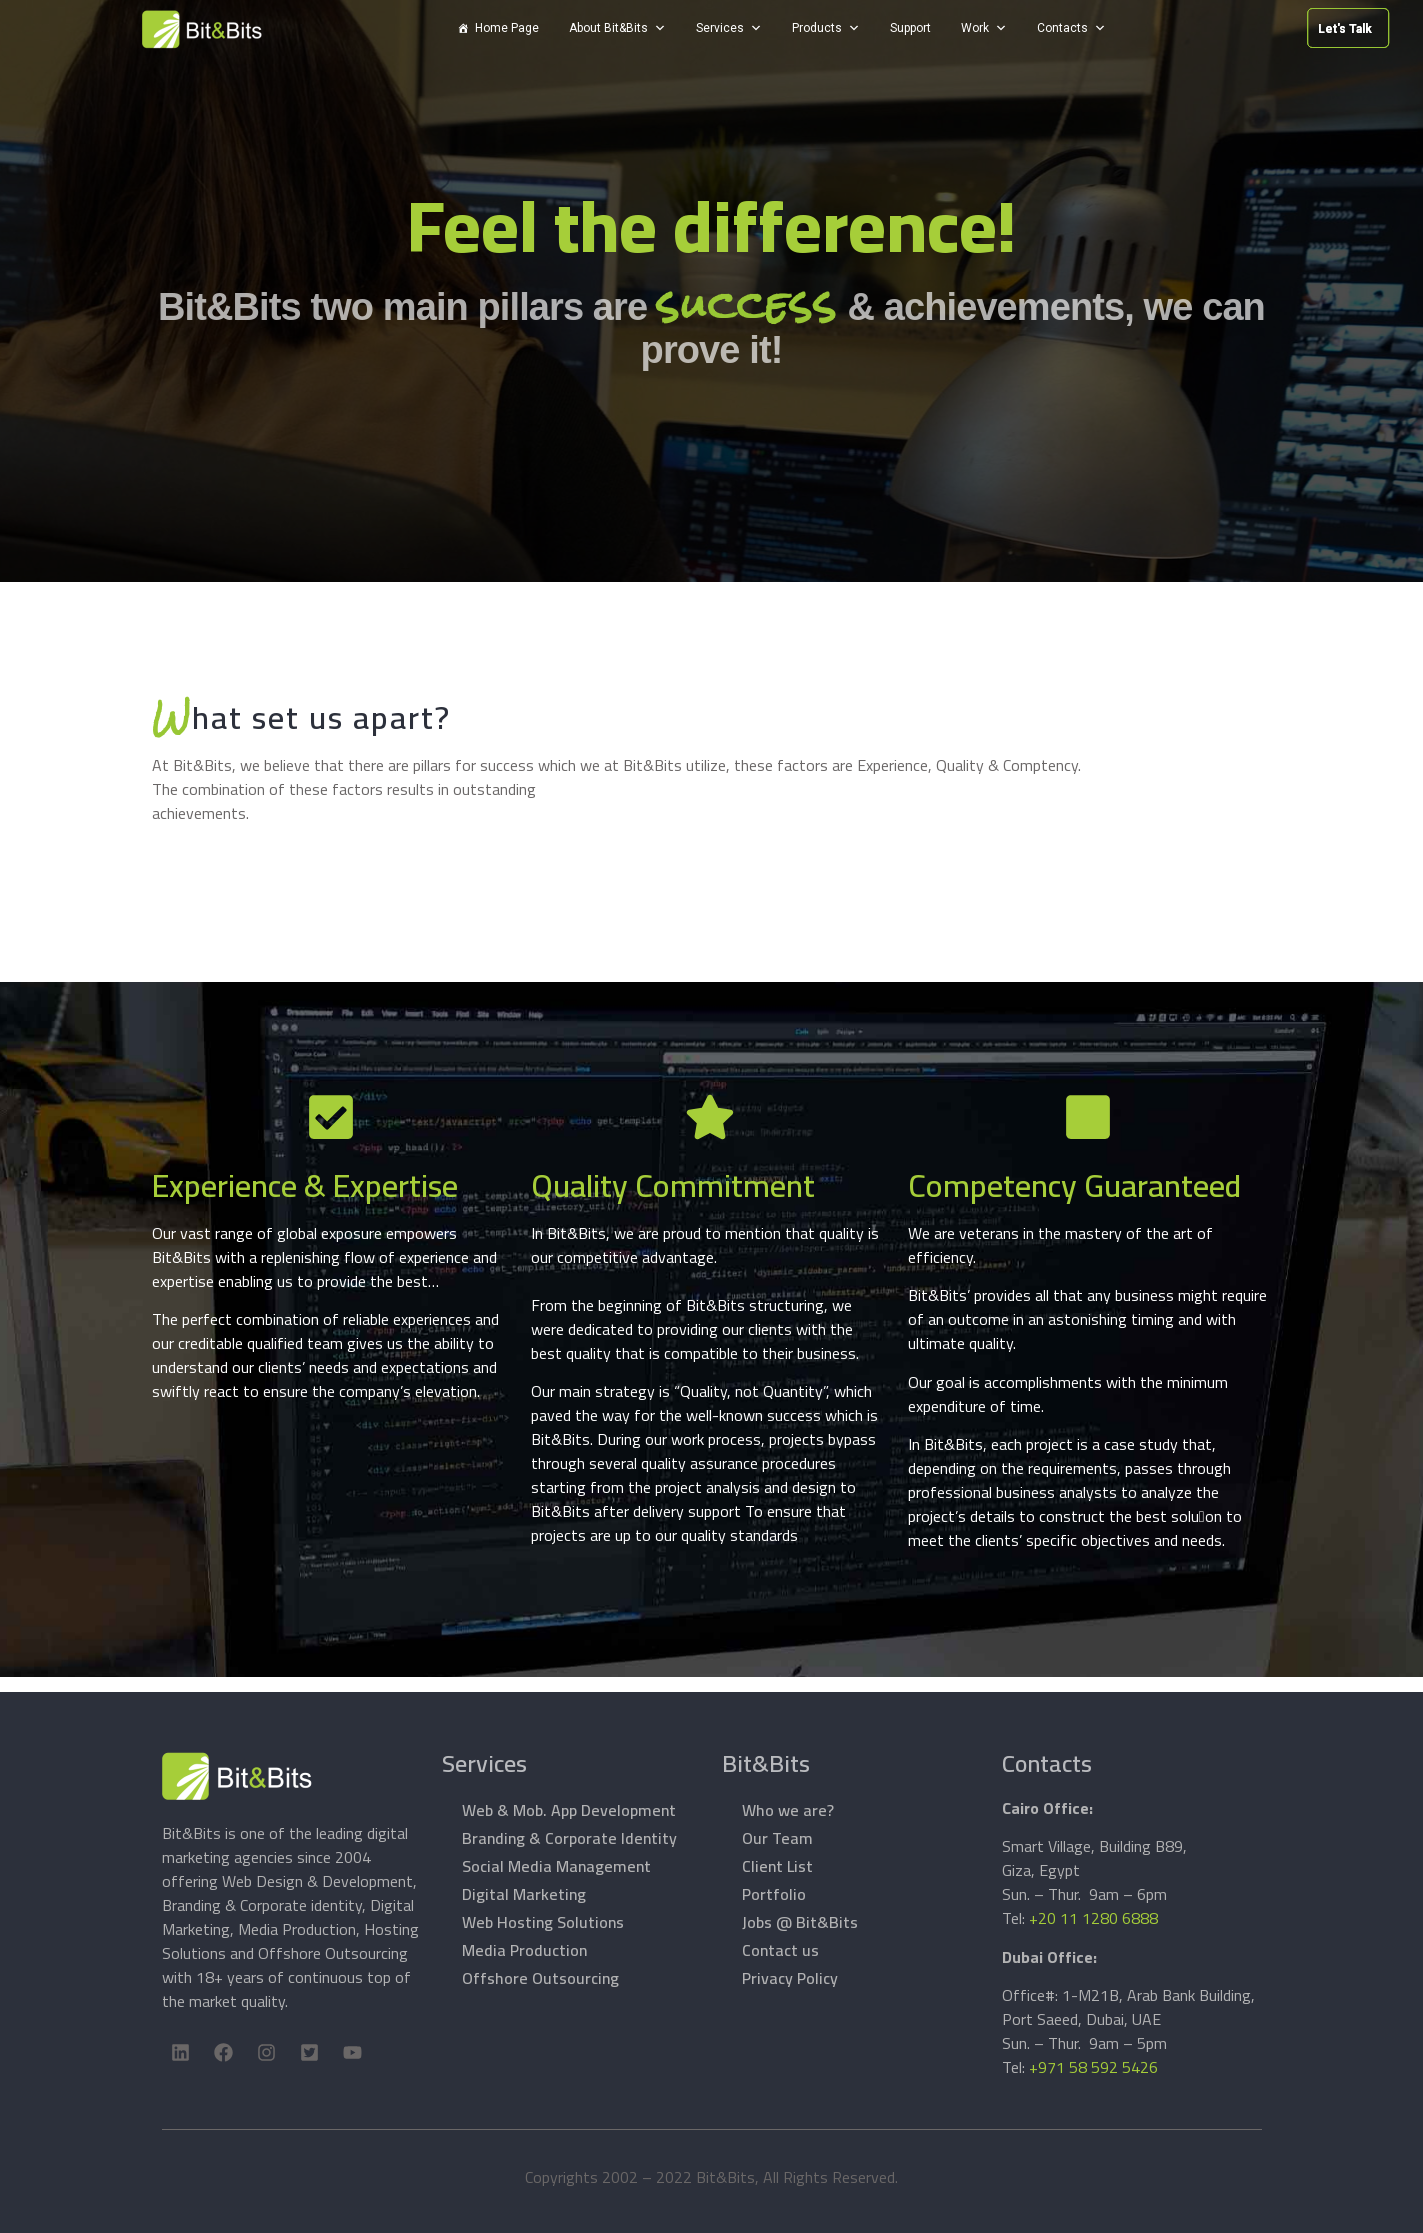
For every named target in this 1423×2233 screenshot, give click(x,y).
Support (910, 28)
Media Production (524, 1950)
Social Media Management (556, 1866)
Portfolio (774, 1894)
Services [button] (720, 28)
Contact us (780, 1950)
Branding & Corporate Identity (569, 1838)
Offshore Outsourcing (540, 1978)
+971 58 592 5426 (1093, 2067)
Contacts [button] (1062, 28)
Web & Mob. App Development (569, 1810)
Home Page (507, 28)
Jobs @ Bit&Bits (800, 1922)
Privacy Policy (790, 1978)
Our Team (777, 1838)
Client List (777, 1866)
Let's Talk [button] (1197, 29)
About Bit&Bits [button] (608, 28)
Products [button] (817, 28)
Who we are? (788, 1810)
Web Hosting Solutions (543, 1922)
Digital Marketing (524, 1894)
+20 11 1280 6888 (1093, 1918)
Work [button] (975, 28)
